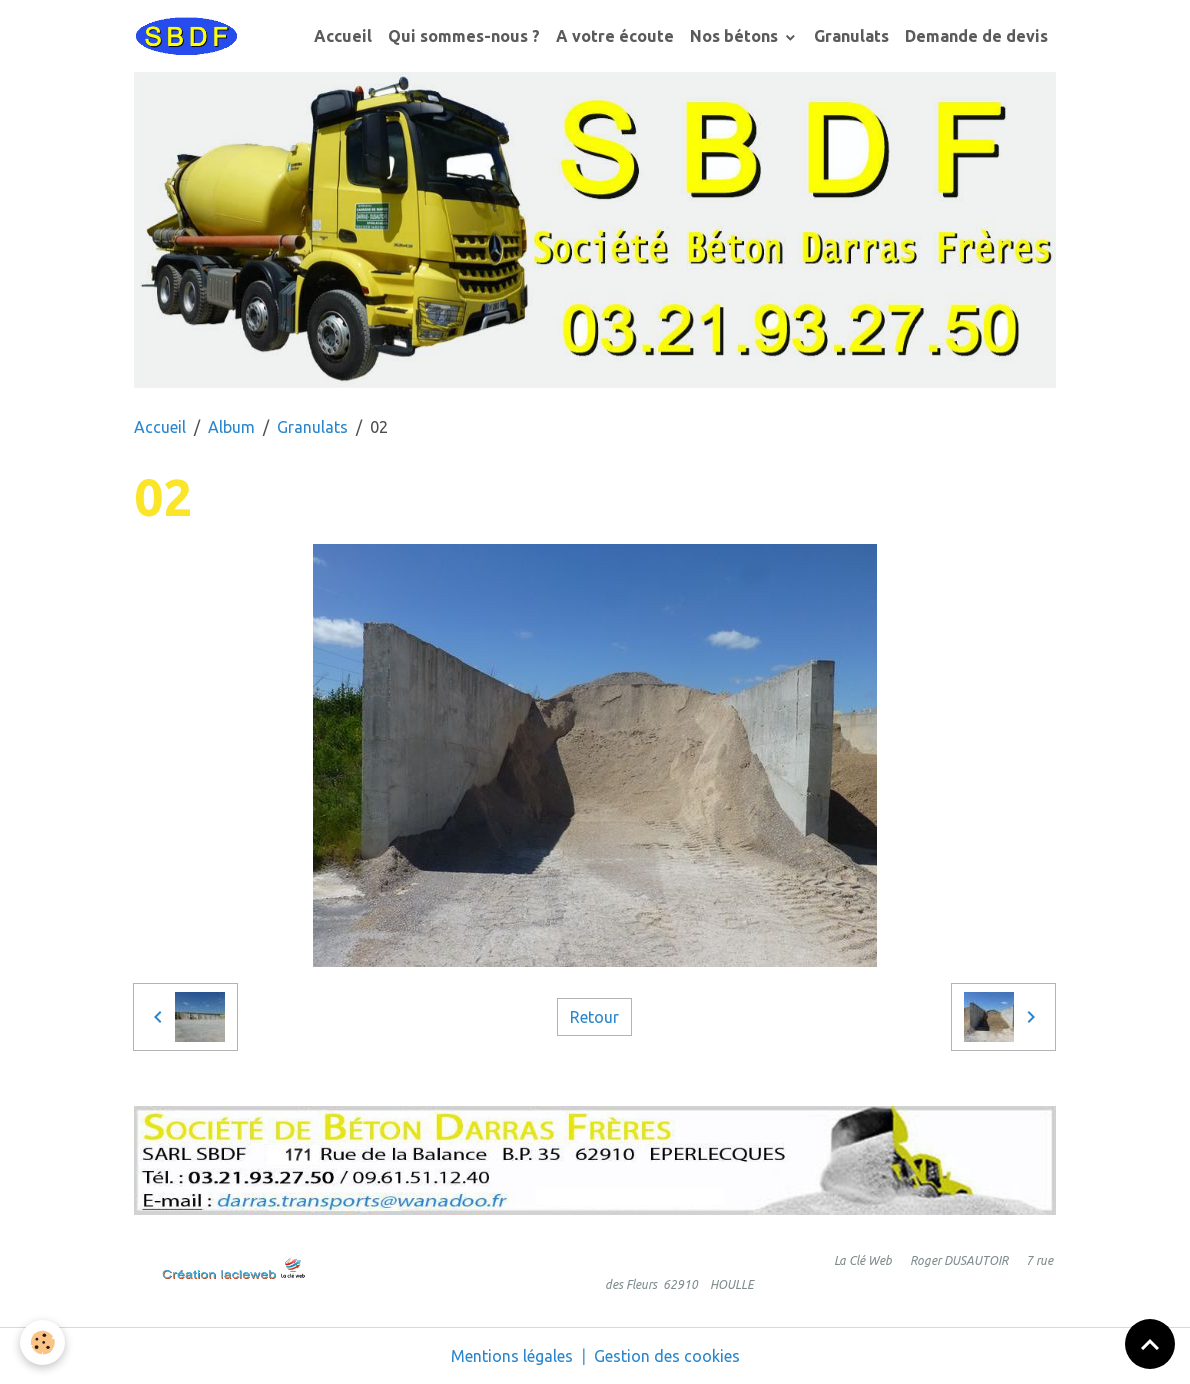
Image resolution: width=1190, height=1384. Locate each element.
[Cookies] (42, 1342)
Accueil (343, 36)
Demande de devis (976, 36)
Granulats (851, 36)
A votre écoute (615, 36)
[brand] (190, 36)
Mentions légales (512, 1356)
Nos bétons (736, 36)
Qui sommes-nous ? (464, 36)
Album (231, 427)
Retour (594, 1017)
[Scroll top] (1150, 1344)
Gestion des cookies (667, 1356)
